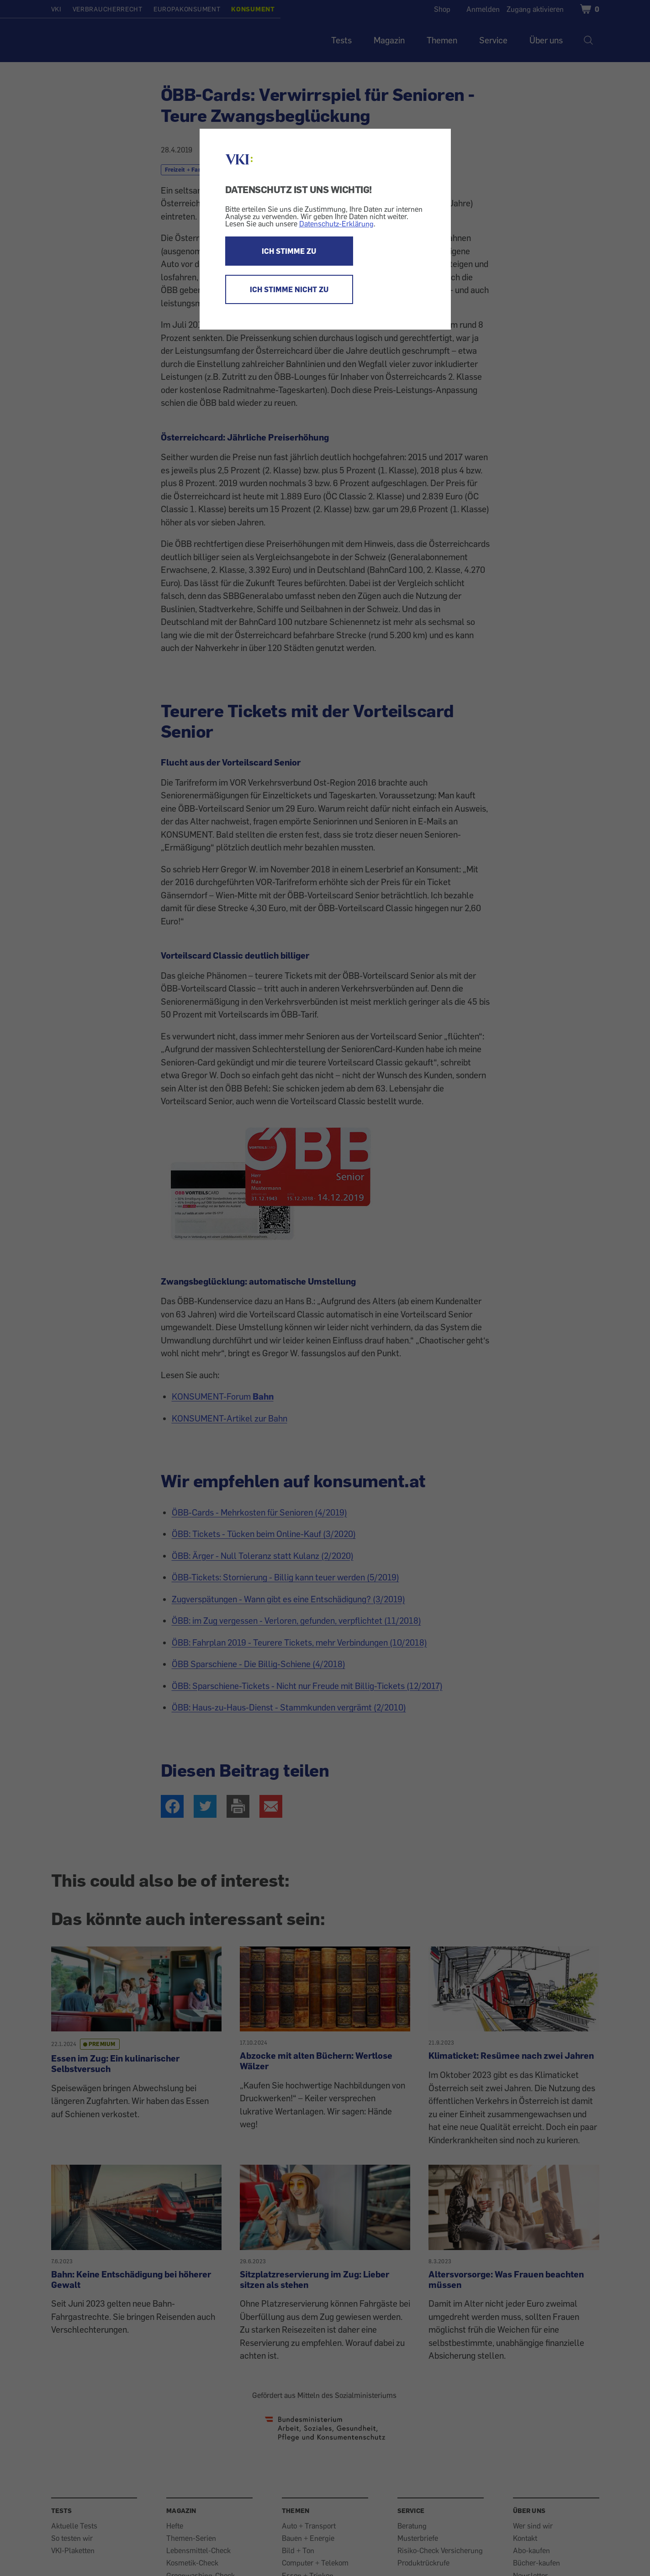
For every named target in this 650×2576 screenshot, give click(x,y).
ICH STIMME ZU (289, 251)
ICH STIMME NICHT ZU (289, 289)
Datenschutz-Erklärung (336, 223)
